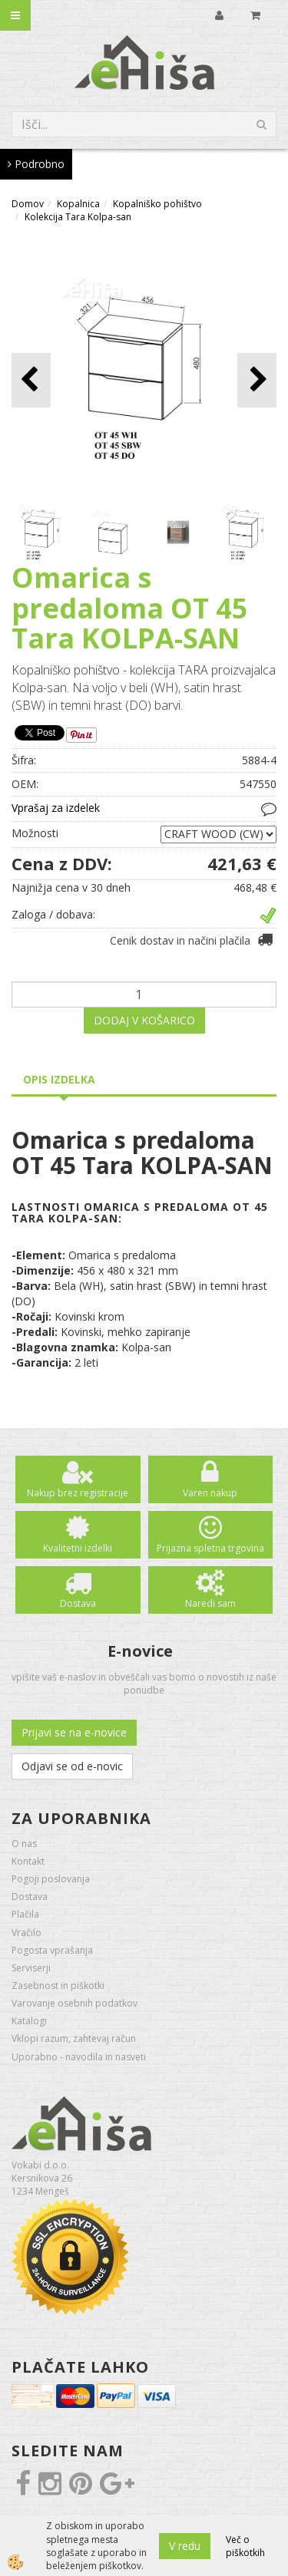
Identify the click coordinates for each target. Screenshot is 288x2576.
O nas (24, 1843)
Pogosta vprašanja (52, 1950)
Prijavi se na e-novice (74, 1732)
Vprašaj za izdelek (56, 807)
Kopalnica (78, 203)
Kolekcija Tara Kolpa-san (78, 216)
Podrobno (36, 164)
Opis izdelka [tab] (59, 1079)
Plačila (25, 1914)
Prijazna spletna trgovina (210, 1548)
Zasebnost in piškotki (58, 1985)
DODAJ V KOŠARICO (144, 1020)
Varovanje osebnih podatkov (74, 2003)
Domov (28, 203)
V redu (184, 2545)
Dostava (78, 1603)
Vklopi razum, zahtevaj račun (74, 2038)
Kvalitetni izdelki (77, 1548)
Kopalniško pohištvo (157, 203)
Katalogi (29, 2020)
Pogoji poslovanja (51, 1878)
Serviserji (31, 1967)
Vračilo (26, 1932)
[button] (256, 380)
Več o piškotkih (245, 2546)
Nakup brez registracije (77, 1492)
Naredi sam (210, 1603)
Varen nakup (210, 1492)
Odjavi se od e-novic (72, 1766)
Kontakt (28, 1861)
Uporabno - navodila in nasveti (79, 2056)
